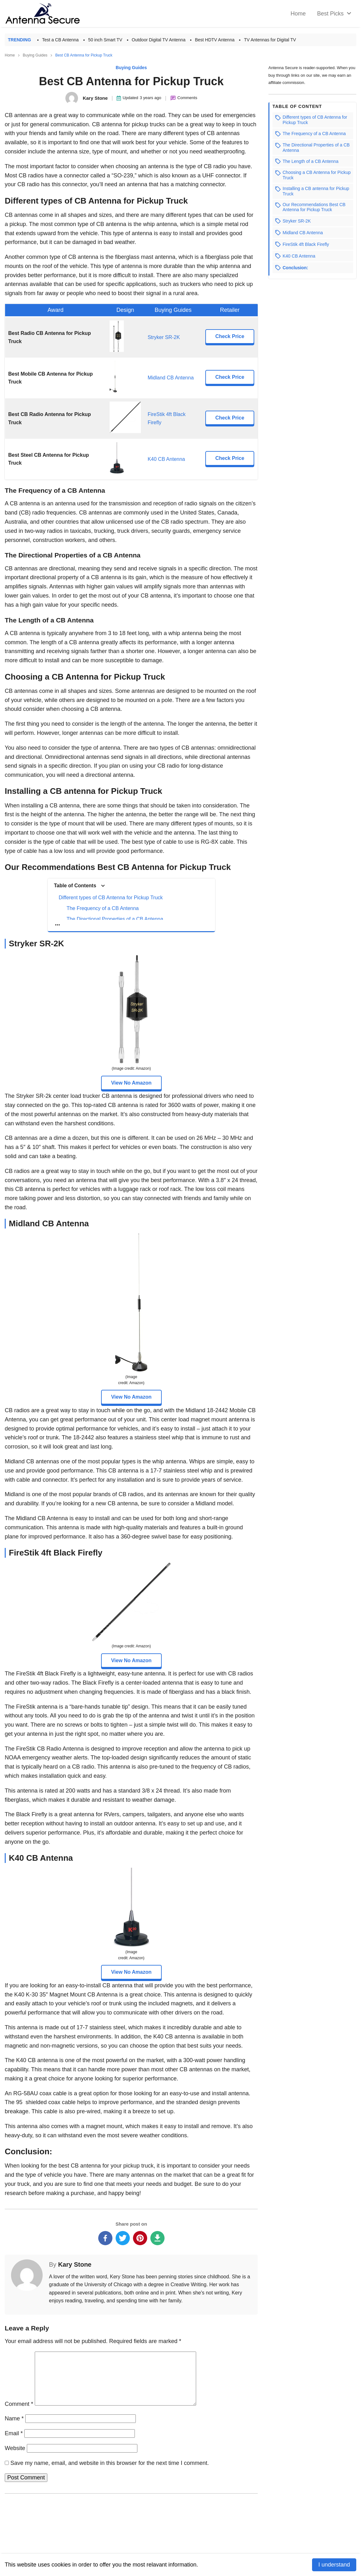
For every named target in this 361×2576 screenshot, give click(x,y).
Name (14, 2418)
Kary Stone (75, 2264)
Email (14, 2433)
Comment (19, 2403)
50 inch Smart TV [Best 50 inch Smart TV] (105, 39)
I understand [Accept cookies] (334, 2564)
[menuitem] (332, 14)
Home (10, 55)
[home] (298, 14)
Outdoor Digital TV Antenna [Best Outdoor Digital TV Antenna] (158, 39)
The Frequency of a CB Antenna (103, 908)
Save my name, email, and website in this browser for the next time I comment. (109, 2463)
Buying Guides (35, 55)
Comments (187, 97)
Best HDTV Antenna (214, 39)
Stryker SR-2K (163, 337)
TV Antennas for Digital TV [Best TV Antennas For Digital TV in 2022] (270, 39)
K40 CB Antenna (166, 459)
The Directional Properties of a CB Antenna (115, 919)
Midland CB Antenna (170, 377)
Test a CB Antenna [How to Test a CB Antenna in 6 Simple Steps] (60, 39)
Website (15, 2448)
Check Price (229, 336)
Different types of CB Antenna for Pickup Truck (111, 897)
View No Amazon (131, 1083)
